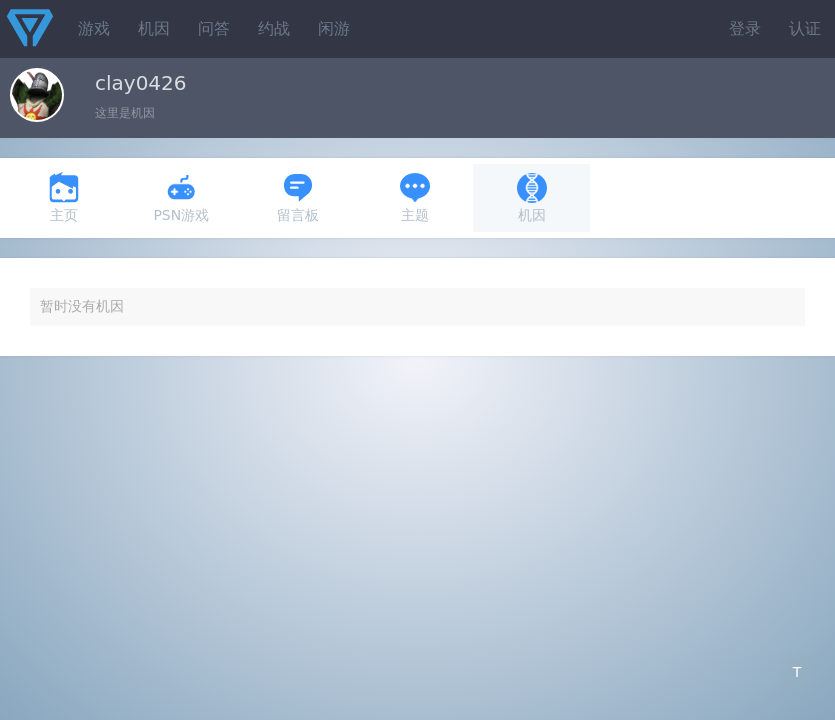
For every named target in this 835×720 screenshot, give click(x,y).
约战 (274, 28)
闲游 (334, 28)
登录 (745, 28)
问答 (214, 28)
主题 (415, 197)
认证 (805, 28)
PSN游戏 (181, 197)
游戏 (94, 28)
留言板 (298, 197)
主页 (64, 197)
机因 (154, 28)
